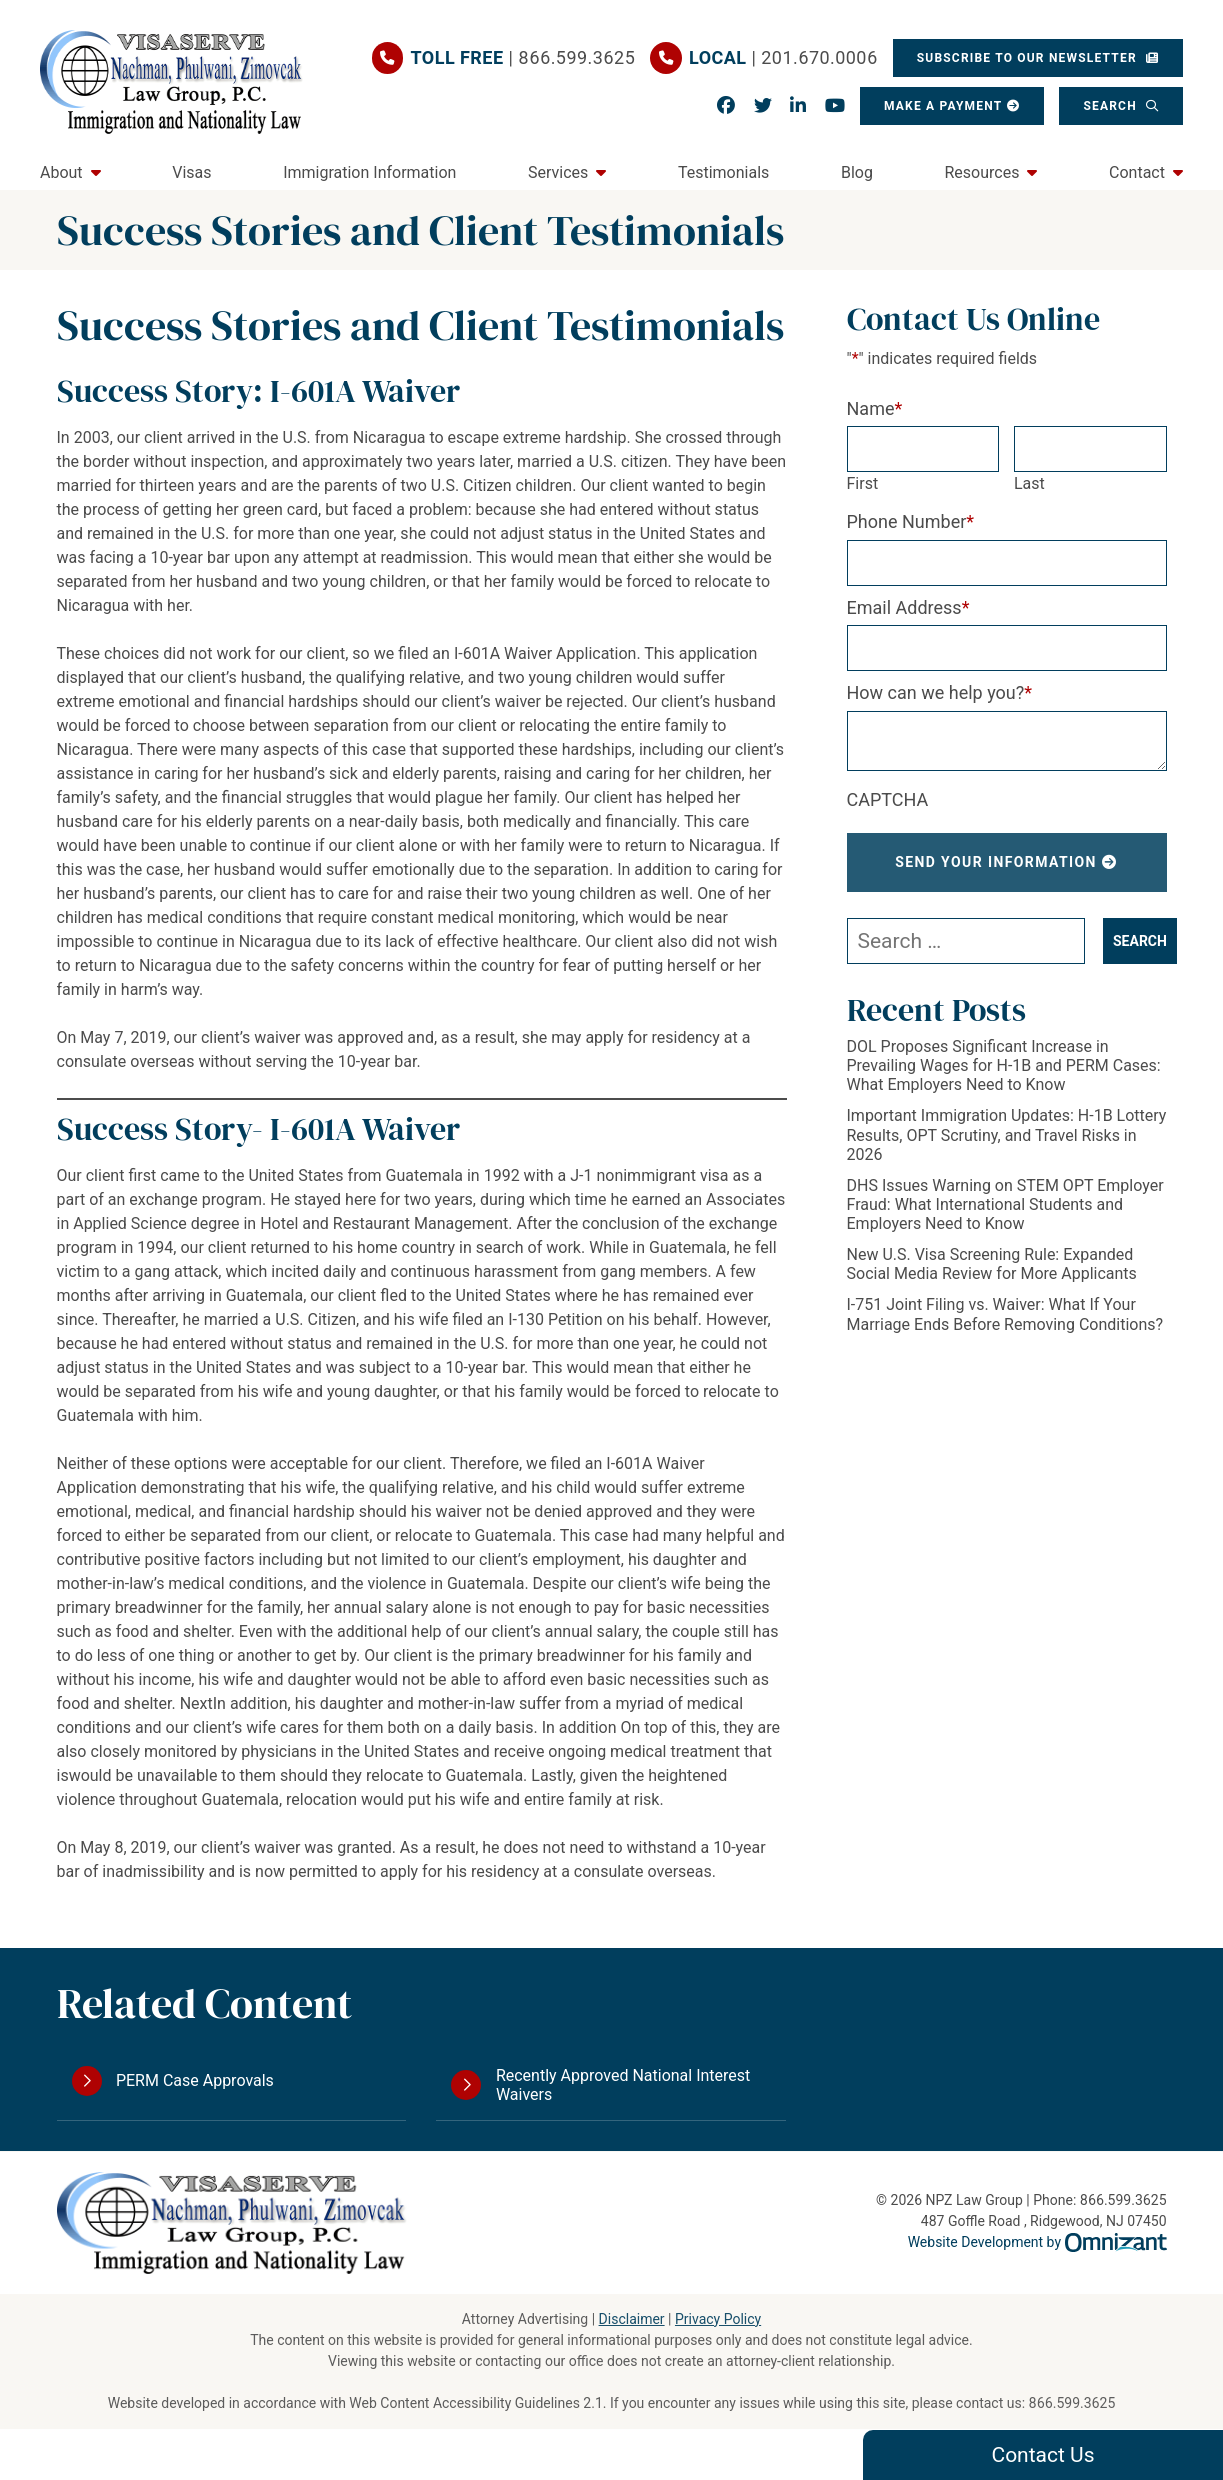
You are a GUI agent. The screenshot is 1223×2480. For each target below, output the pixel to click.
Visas (191, 172)
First (863, 483)
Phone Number (911, 521)
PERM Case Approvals (195, 2080)
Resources (982, 172)
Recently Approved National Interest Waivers (623, 2085)
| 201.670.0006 (783, 58)
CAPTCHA (888, 799)
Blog (857, 172)
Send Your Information (996, 862)
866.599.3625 (1072, 2403)
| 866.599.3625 (523, 58)
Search (1112, 106)
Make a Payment (943, 106)
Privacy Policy (718, 2319)
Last (1029, 483)
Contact (1137, 172)
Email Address (908, 607)
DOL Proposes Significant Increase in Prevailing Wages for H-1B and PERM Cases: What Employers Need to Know (1004, 1065)
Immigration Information (369, 172)
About (61, 172)
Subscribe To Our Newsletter (1029, 58)
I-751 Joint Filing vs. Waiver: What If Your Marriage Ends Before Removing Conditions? (1005, 1314)
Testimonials (723, 172)
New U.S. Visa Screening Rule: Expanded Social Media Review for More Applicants (992, 1264)
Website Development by (1037, 2242)
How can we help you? (940, 692)
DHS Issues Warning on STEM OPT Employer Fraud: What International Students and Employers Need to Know (1005, 1204)
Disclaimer (632, 2319)
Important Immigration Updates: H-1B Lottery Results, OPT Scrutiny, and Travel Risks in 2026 (1007, 1134)
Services (558, 172)
